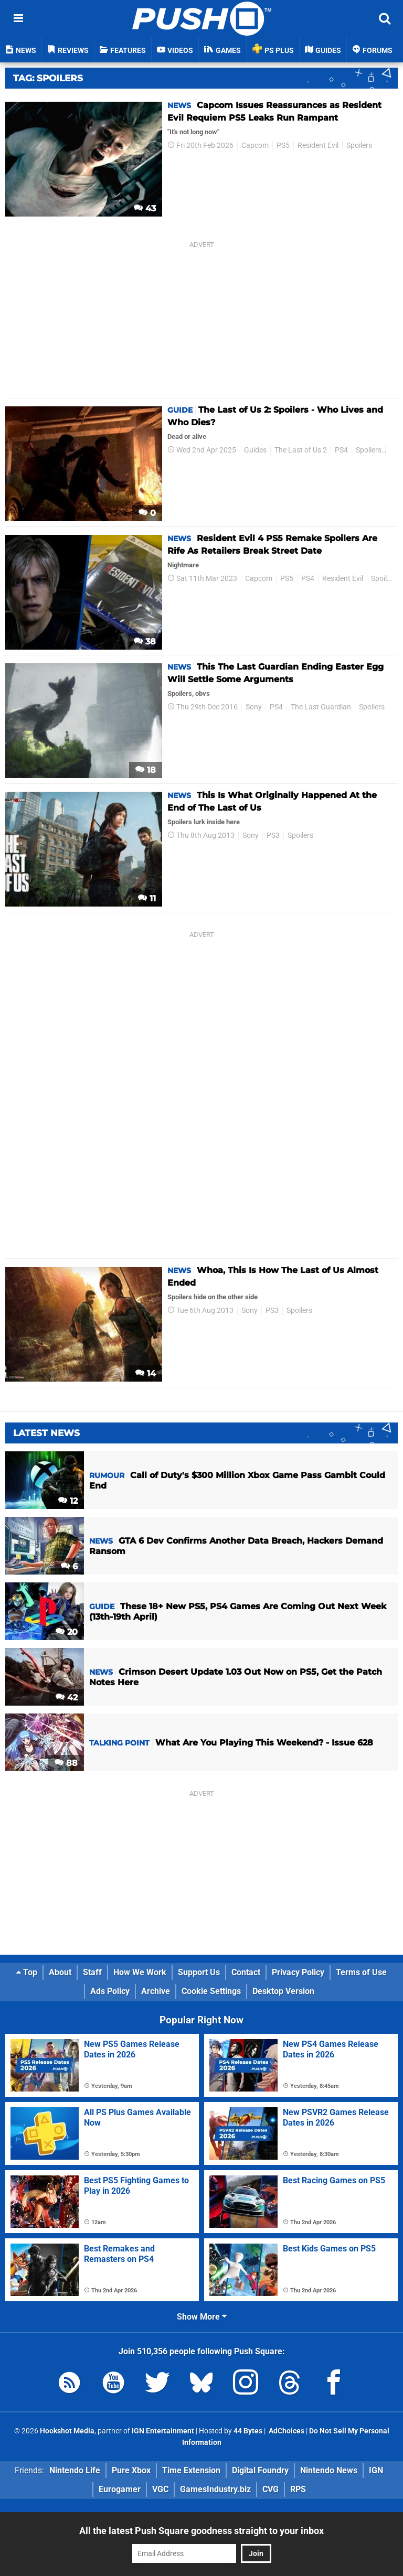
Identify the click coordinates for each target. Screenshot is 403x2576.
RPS (298, 2489)
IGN (376, 2470)
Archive (155, 1991)
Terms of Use (361, 1972)
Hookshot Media (67, 2431)
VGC (160, 2489)
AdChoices (285, 2431)
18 (145, 770)
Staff (92, 1972)
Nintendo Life (74, 2470)
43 (145, 208)
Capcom (255, 145)
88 (66, 1763)
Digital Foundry (260, 2470)
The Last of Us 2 (300, 450)
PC (394, 450)
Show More (202, 2317)
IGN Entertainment (163, 2431)
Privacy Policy (298, 1972)
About (60, 1972)
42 (67, 1697)
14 (145, 1373)
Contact (245, 1972)
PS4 (341, 450)
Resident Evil (318, 145)
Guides (255, 450)
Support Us (199, 1972)
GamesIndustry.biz (215, 2489)
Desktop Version (283, 1991)
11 (147, 898)
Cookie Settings (211, 1991)
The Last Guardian (321, 707)
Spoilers (359, 145)
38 (145, 641)
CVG (270, 2489)
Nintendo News (328, 2470)
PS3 (273, 835)
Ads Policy (110, 1991)
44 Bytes (248, 2431)
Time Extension (191, 2470)
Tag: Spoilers (48, 78)
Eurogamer (120, 2489)
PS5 (283, 145)
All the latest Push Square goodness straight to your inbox (201, 2530)
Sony (254, 707)
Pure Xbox (131, 2470)
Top (26, 1972)
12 (68, 1501)
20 (67, 1632)
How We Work (139, 1972)
